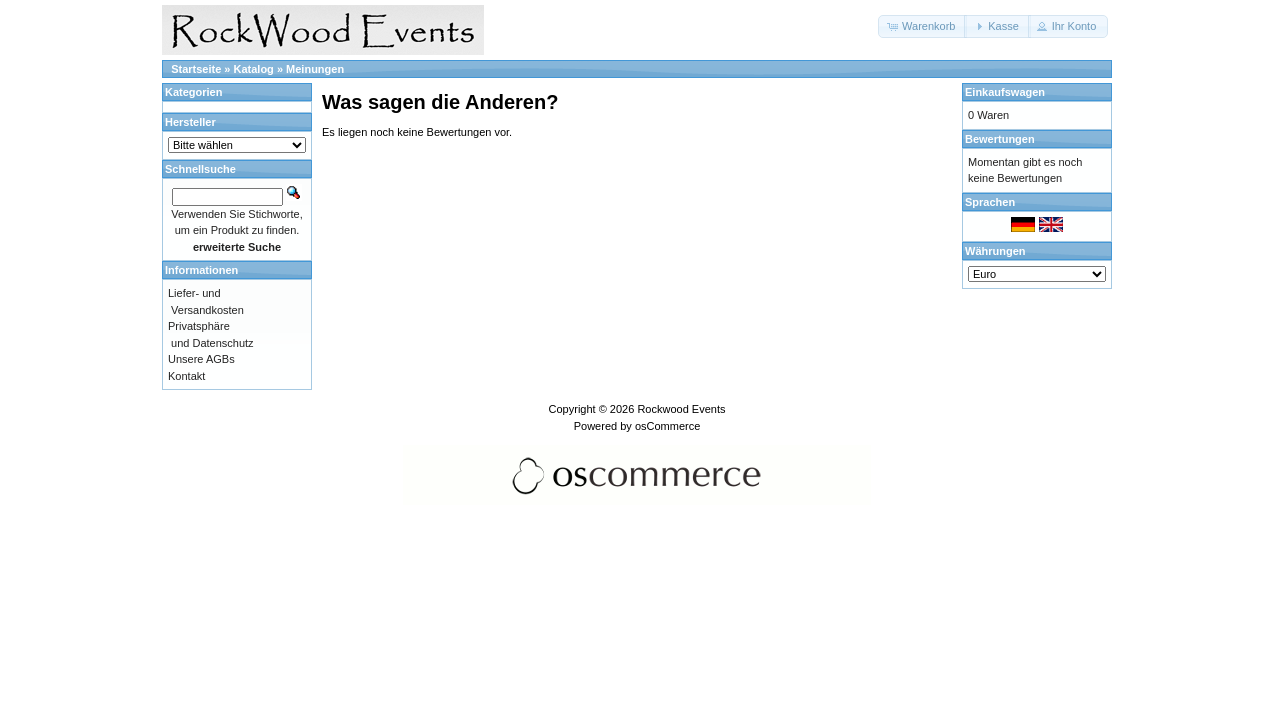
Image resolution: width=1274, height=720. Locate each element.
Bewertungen (1000, 139)
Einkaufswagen (1005, 92)
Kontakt (186, 376)
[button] (922, 26)
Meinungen (315, 69)
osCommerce (667, 426)
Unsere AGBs (201, 359)
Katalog (254, 69)
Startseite (196, 69)
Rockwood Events (681, 409)
